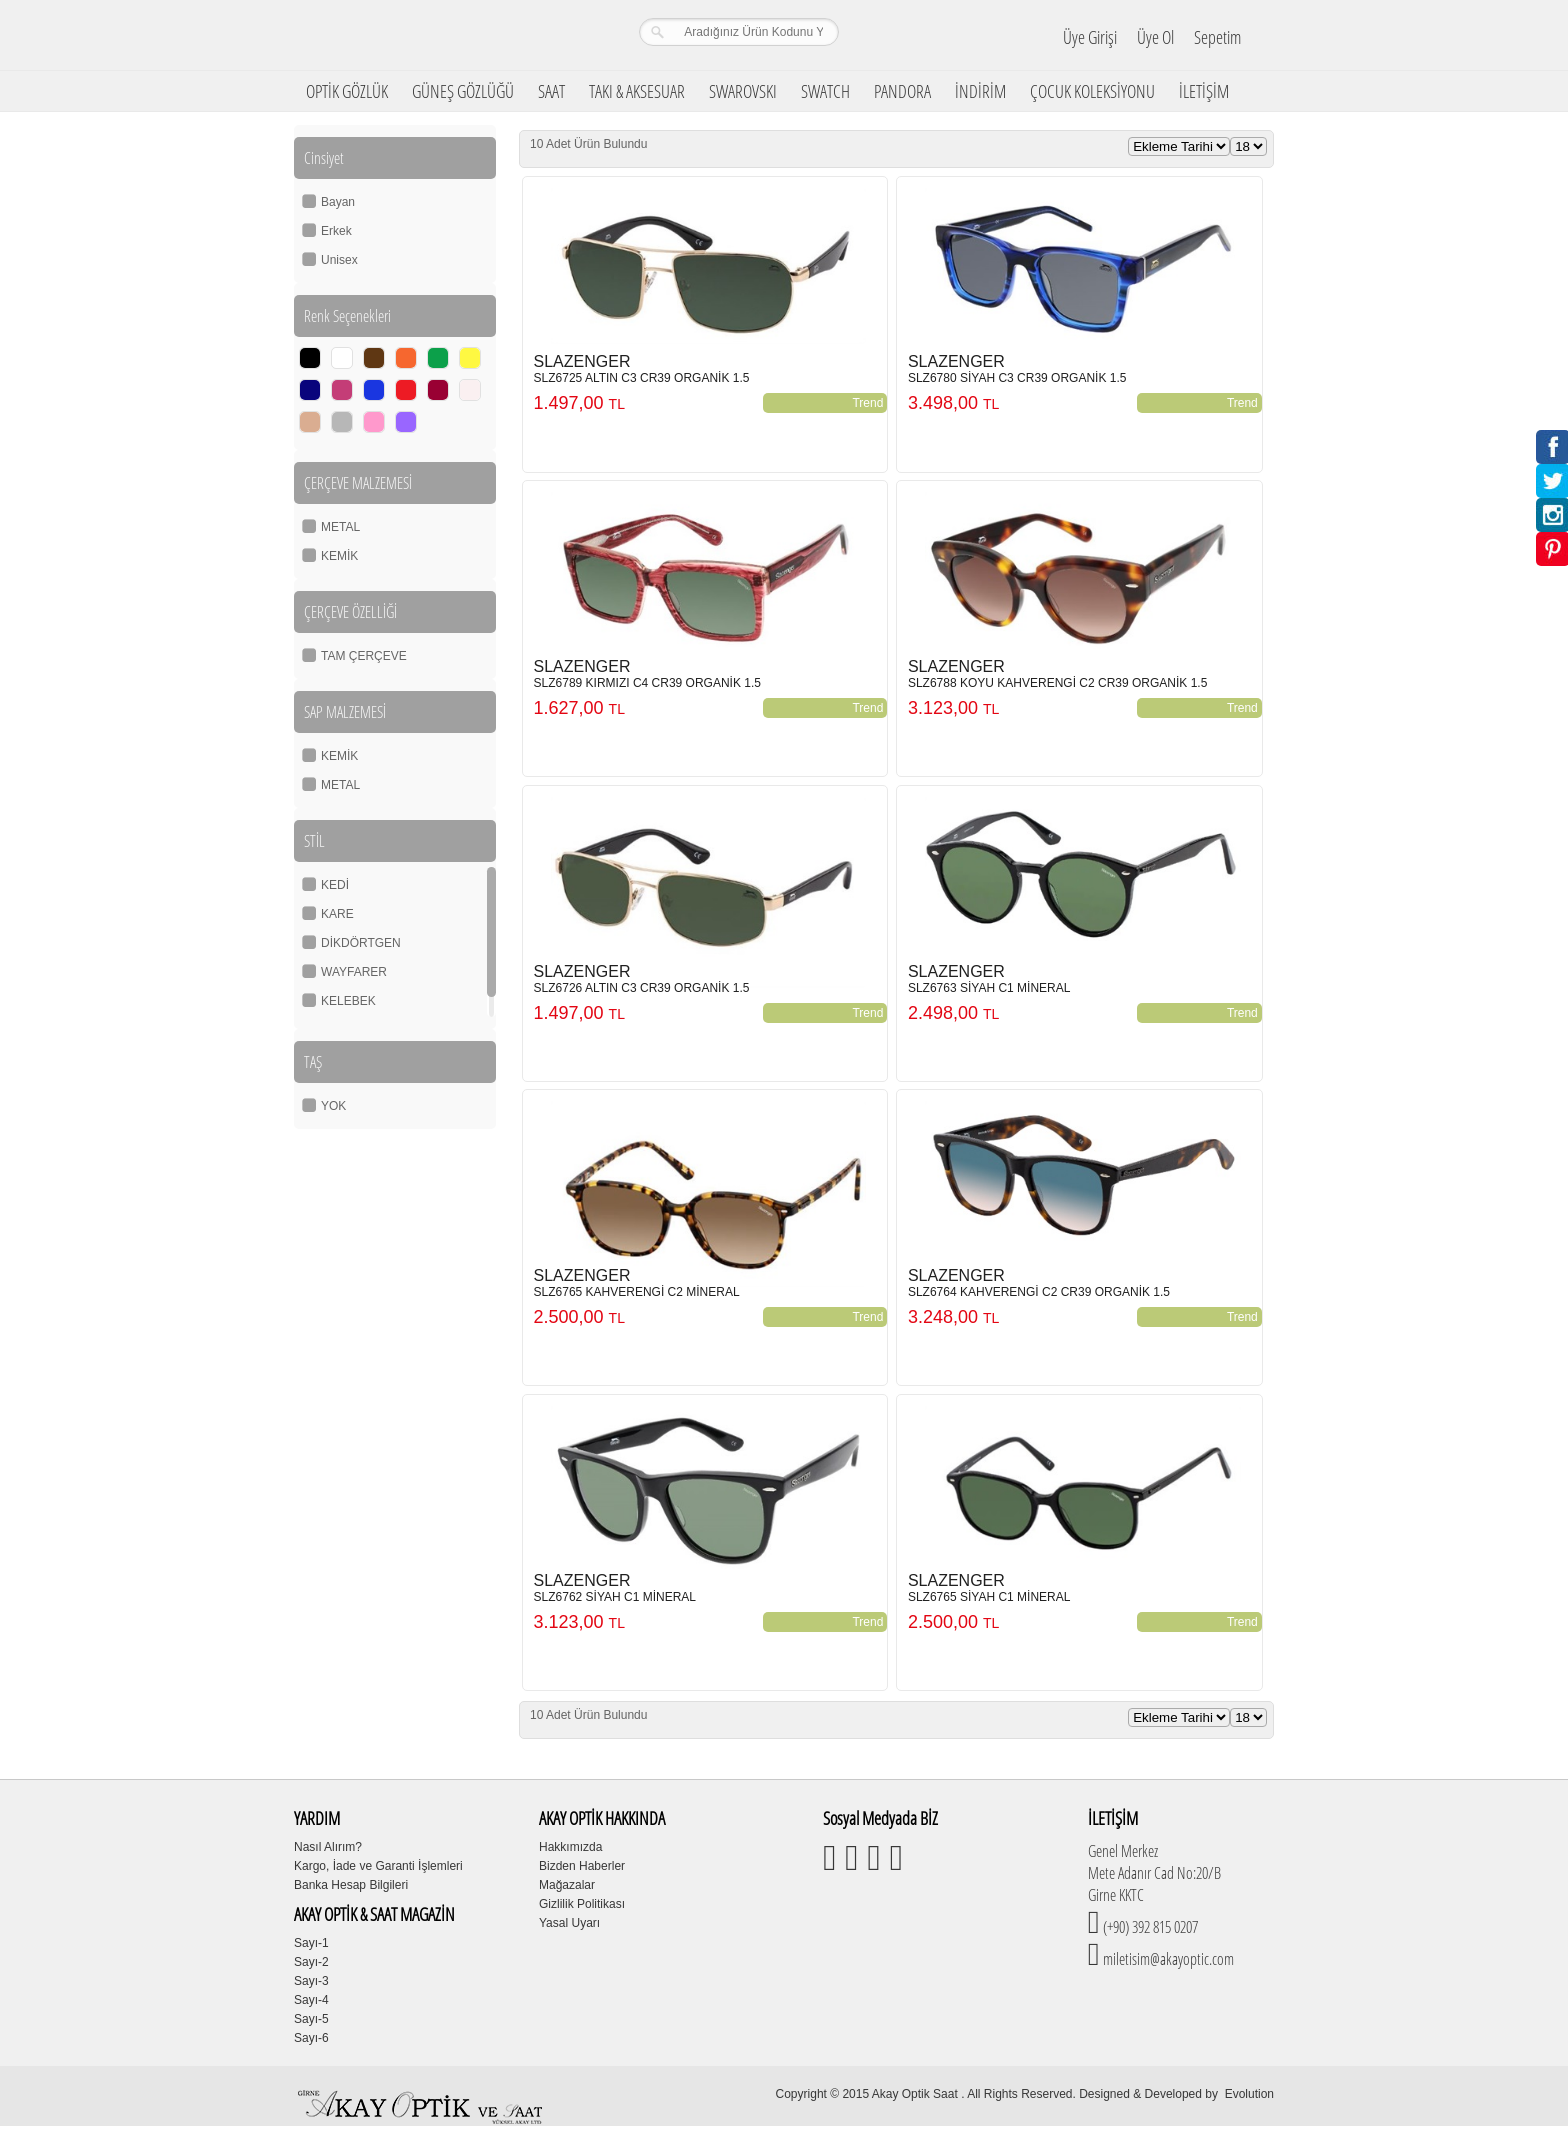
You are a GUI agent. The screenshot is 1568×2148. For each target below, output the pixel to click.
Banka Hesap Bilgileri (351, 1885)
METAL (340, 527)
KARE (337, 914)
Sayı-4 (311, 2000)
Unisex (339, 260)
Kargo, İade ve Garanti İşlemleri (378, 1866)
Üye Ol (1155, 37)
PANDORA (902, 91)
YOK (333, 1106)
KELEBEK (348, 1001)
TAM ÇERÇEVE (364, 656)
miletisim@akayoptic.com (1167, 1959)
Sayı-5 (311, 2019)
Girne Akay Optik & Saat (423, 35)
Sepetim (1217, 37)
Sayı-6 (311, 2038)
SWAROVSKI (743, 91)
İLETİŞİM (1204, 91)
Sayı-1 (311, 1943)
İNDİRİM (980, 91)
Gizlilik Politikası (582, 1904)
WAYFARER (354, 972)
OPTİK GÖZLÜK (347, 91)
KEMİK (339, 556)
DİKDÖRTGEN (361, 943)
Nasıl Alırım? (328, 1847)
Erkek (336, 231)
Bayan (338, 202)
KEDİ (335, 885)
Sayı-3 (311, 1981)
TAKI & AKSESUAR (637, 91)
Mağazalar (567, 1885)
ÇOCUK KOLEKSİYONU (1092, 91)
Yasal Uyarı (569, 1923)
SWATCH (825, 91)
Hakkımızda (570, 1847)
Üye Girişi (1090, 37)
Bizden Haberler (582, 1866)
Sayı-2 (311, 1962)
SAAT (551, 91)
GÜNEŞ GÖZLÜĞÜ (463, 91)
